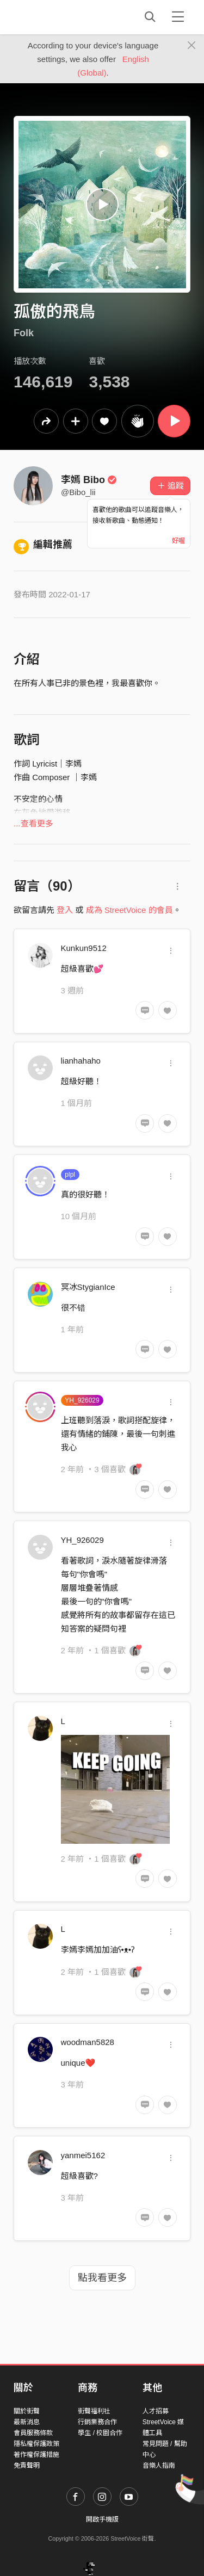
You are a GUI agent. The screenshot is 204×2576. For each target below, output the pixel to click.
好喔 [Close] (178, 541)
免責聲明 (27, 2465)
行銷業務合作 (97, 2422)
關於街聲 (27, 2411)
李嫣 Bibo (89, 479)
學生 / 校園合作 (100, 2433)
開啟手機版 (102, 2519)
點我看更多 (102, 2277)
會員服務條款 (33, 2433)
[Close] (192, 45)
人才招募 (156, 2411)
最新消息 (27, 2422)
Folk (24, 333)
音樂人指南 (159, 2465)
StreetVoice (58, 16)
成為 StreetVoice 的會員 (129, 910)
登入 (65, 910)
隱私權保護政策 (36, 2444)
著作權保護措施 (36, 2454)
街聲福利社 (94, 2411)
